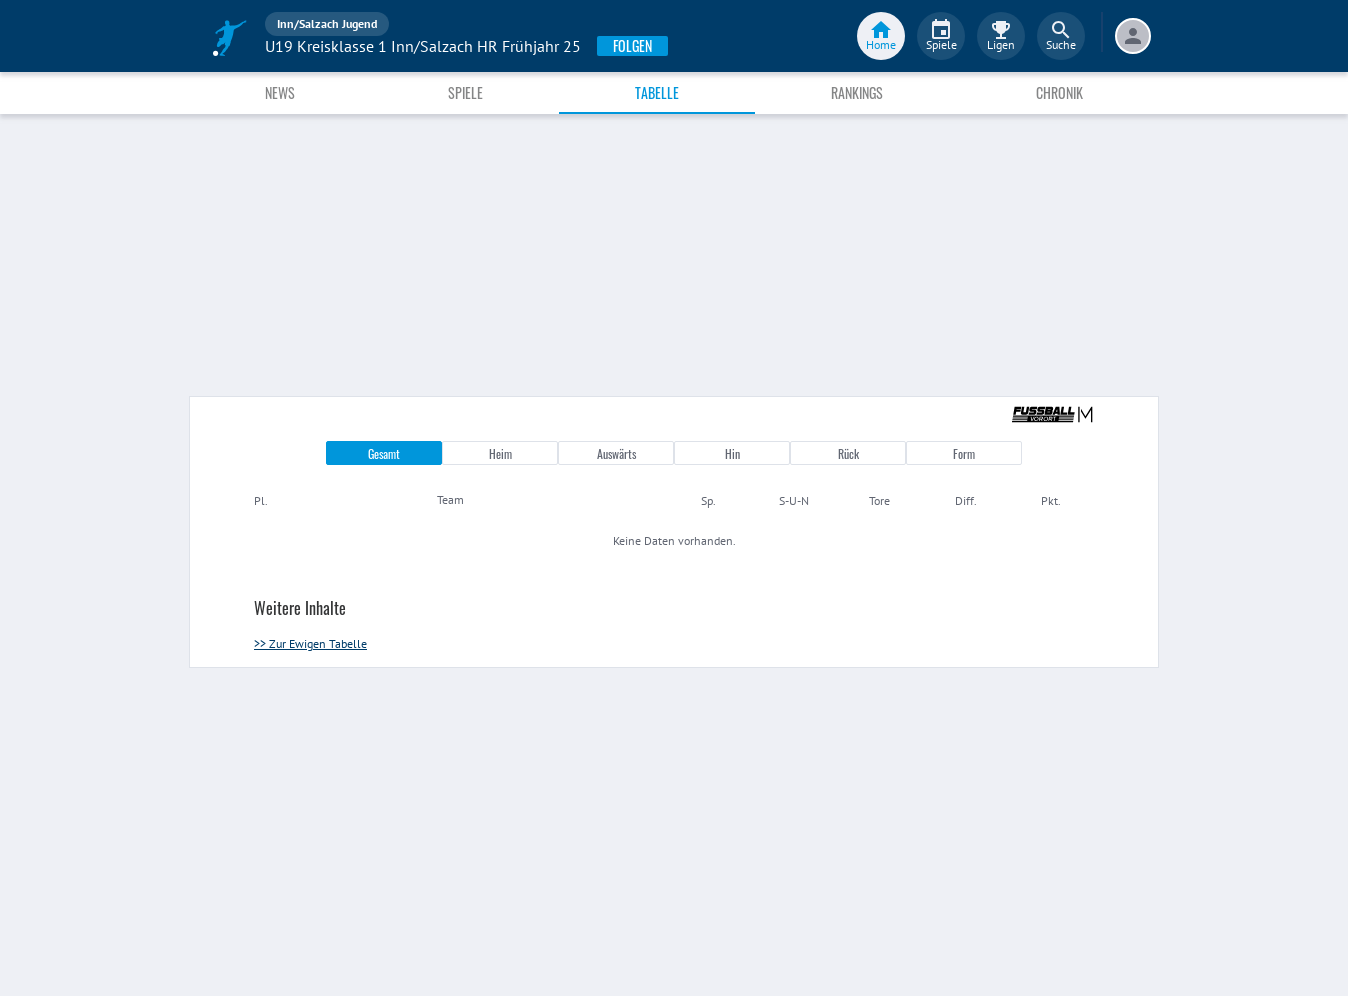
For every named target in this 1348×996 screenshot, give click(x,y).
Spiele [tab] (465, 92)
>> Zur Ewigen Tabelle (310, 643)
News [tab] (280, 92)
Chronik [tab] (1059, 92)
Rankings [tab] (857, 92)
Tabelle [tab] (657, 92)
